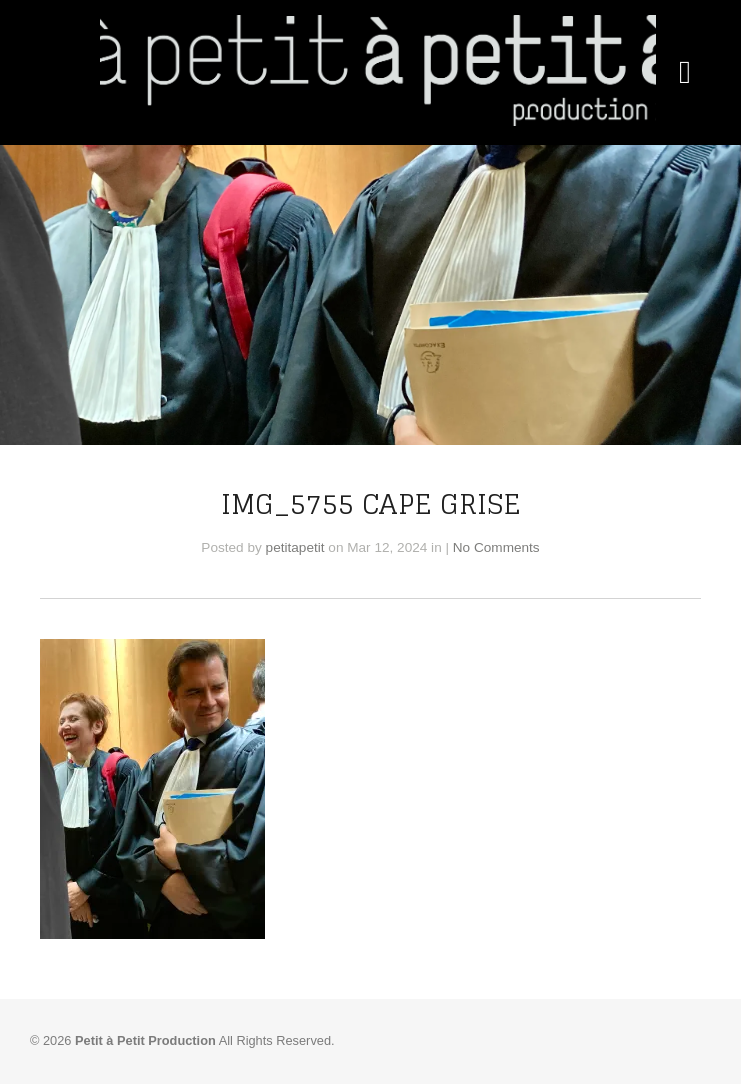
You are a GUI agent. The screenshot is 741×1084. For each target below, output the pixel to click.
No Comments (496, 547)
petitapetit (295, 547)
